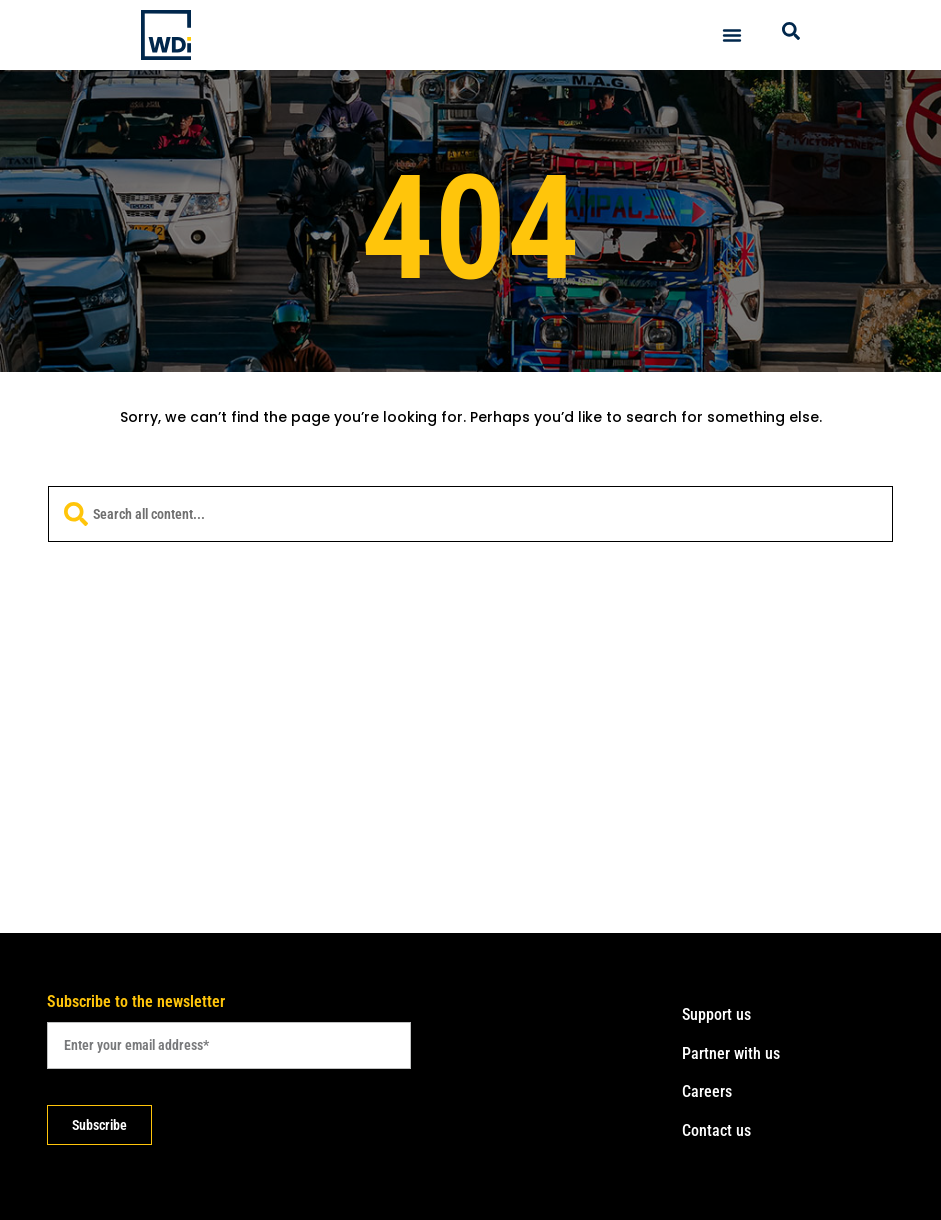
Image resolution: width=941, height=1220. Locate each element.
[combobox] (470, 514)
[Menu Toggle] (732, 35)
